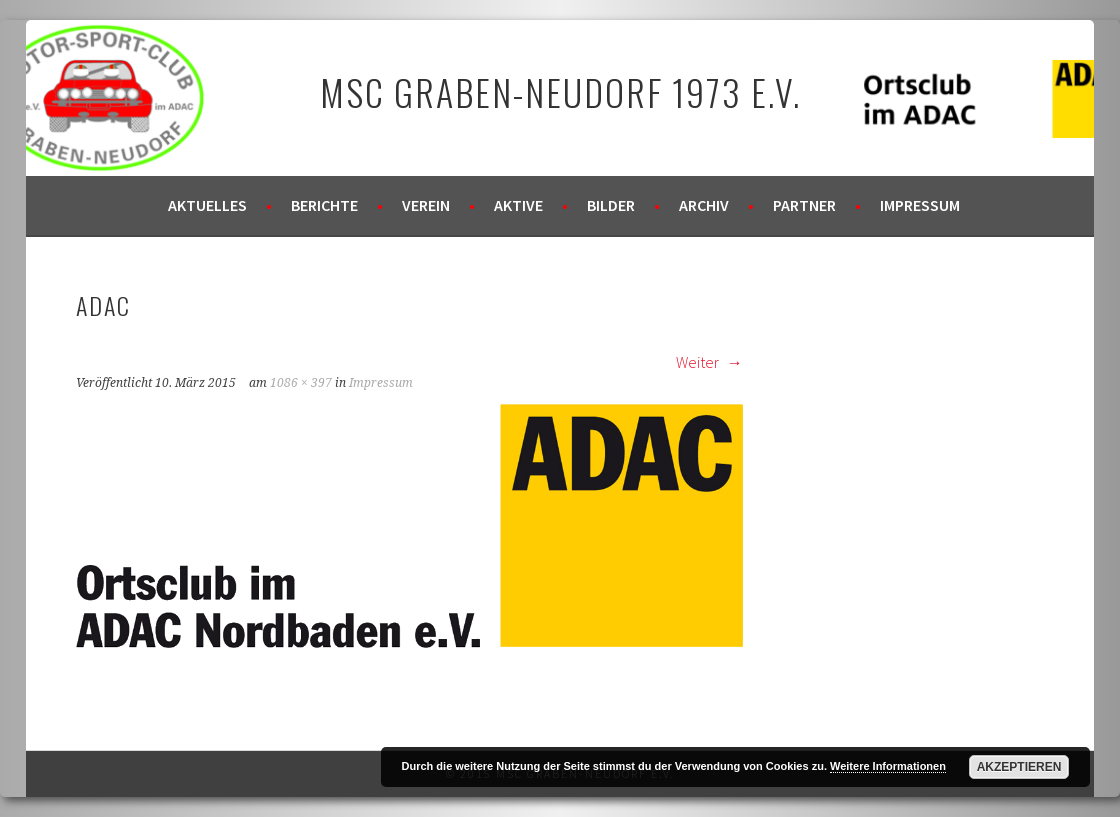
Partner (804, 205)
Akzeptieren (1019, 767)
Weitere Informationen (888, 766)
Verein (426, 205)
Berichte (324, 205)
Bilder (611, 205)
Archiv (704, 205)
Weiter (709, 362)
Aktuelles (207, 205)
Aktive (518, 205)
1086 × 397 (301, 383)
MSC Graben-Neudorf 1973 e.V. (560, 91)
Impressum (920, 205)
